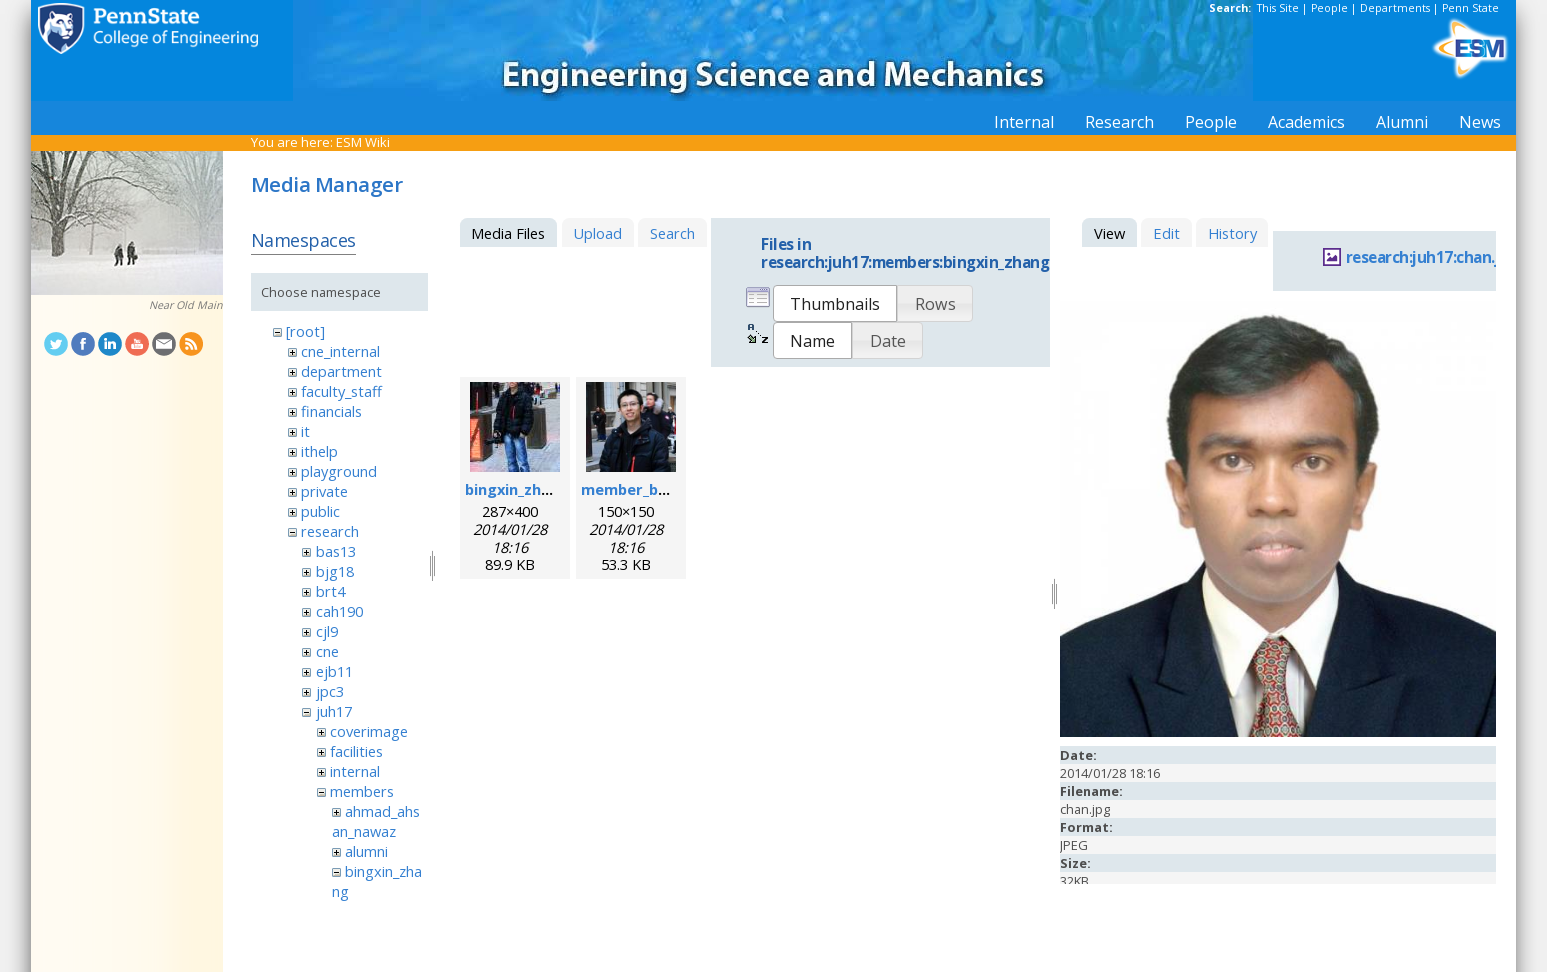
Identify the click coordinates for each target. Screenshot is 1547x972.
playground (339, 471)
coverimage (369, 731)
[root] (305, 331)
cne (327, 651)
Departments (1395, 8)
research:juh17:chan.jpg (1432, 257)
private (324, 491)
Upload (597, 233)
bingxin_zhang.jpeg (535, 489)
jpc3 (330, 691)
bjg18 (335, 571)
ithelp (319, 451)
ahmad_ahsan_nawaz (376, 821)
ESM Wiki (363, 142)
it (305, 431)
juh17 (334, 711)
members (362, 791)
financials (331, 411)
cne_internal (340, 351)
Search (672, 233)
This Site (1278, 8)
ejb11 (334, 671)
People (1329, 8)
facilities (356, 751)
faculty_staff (341, 391)
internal (355, 771)
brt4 (330, 591)
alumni (366, 851)
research (330, 531)
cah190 (339, 611)
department (341, 371)
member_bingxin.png (657, 489)
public (320, 511)
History (1232, 233)
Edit (1166, 233)
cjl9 (327, 631)
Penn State (1470, 8)
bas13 (336, 551)
